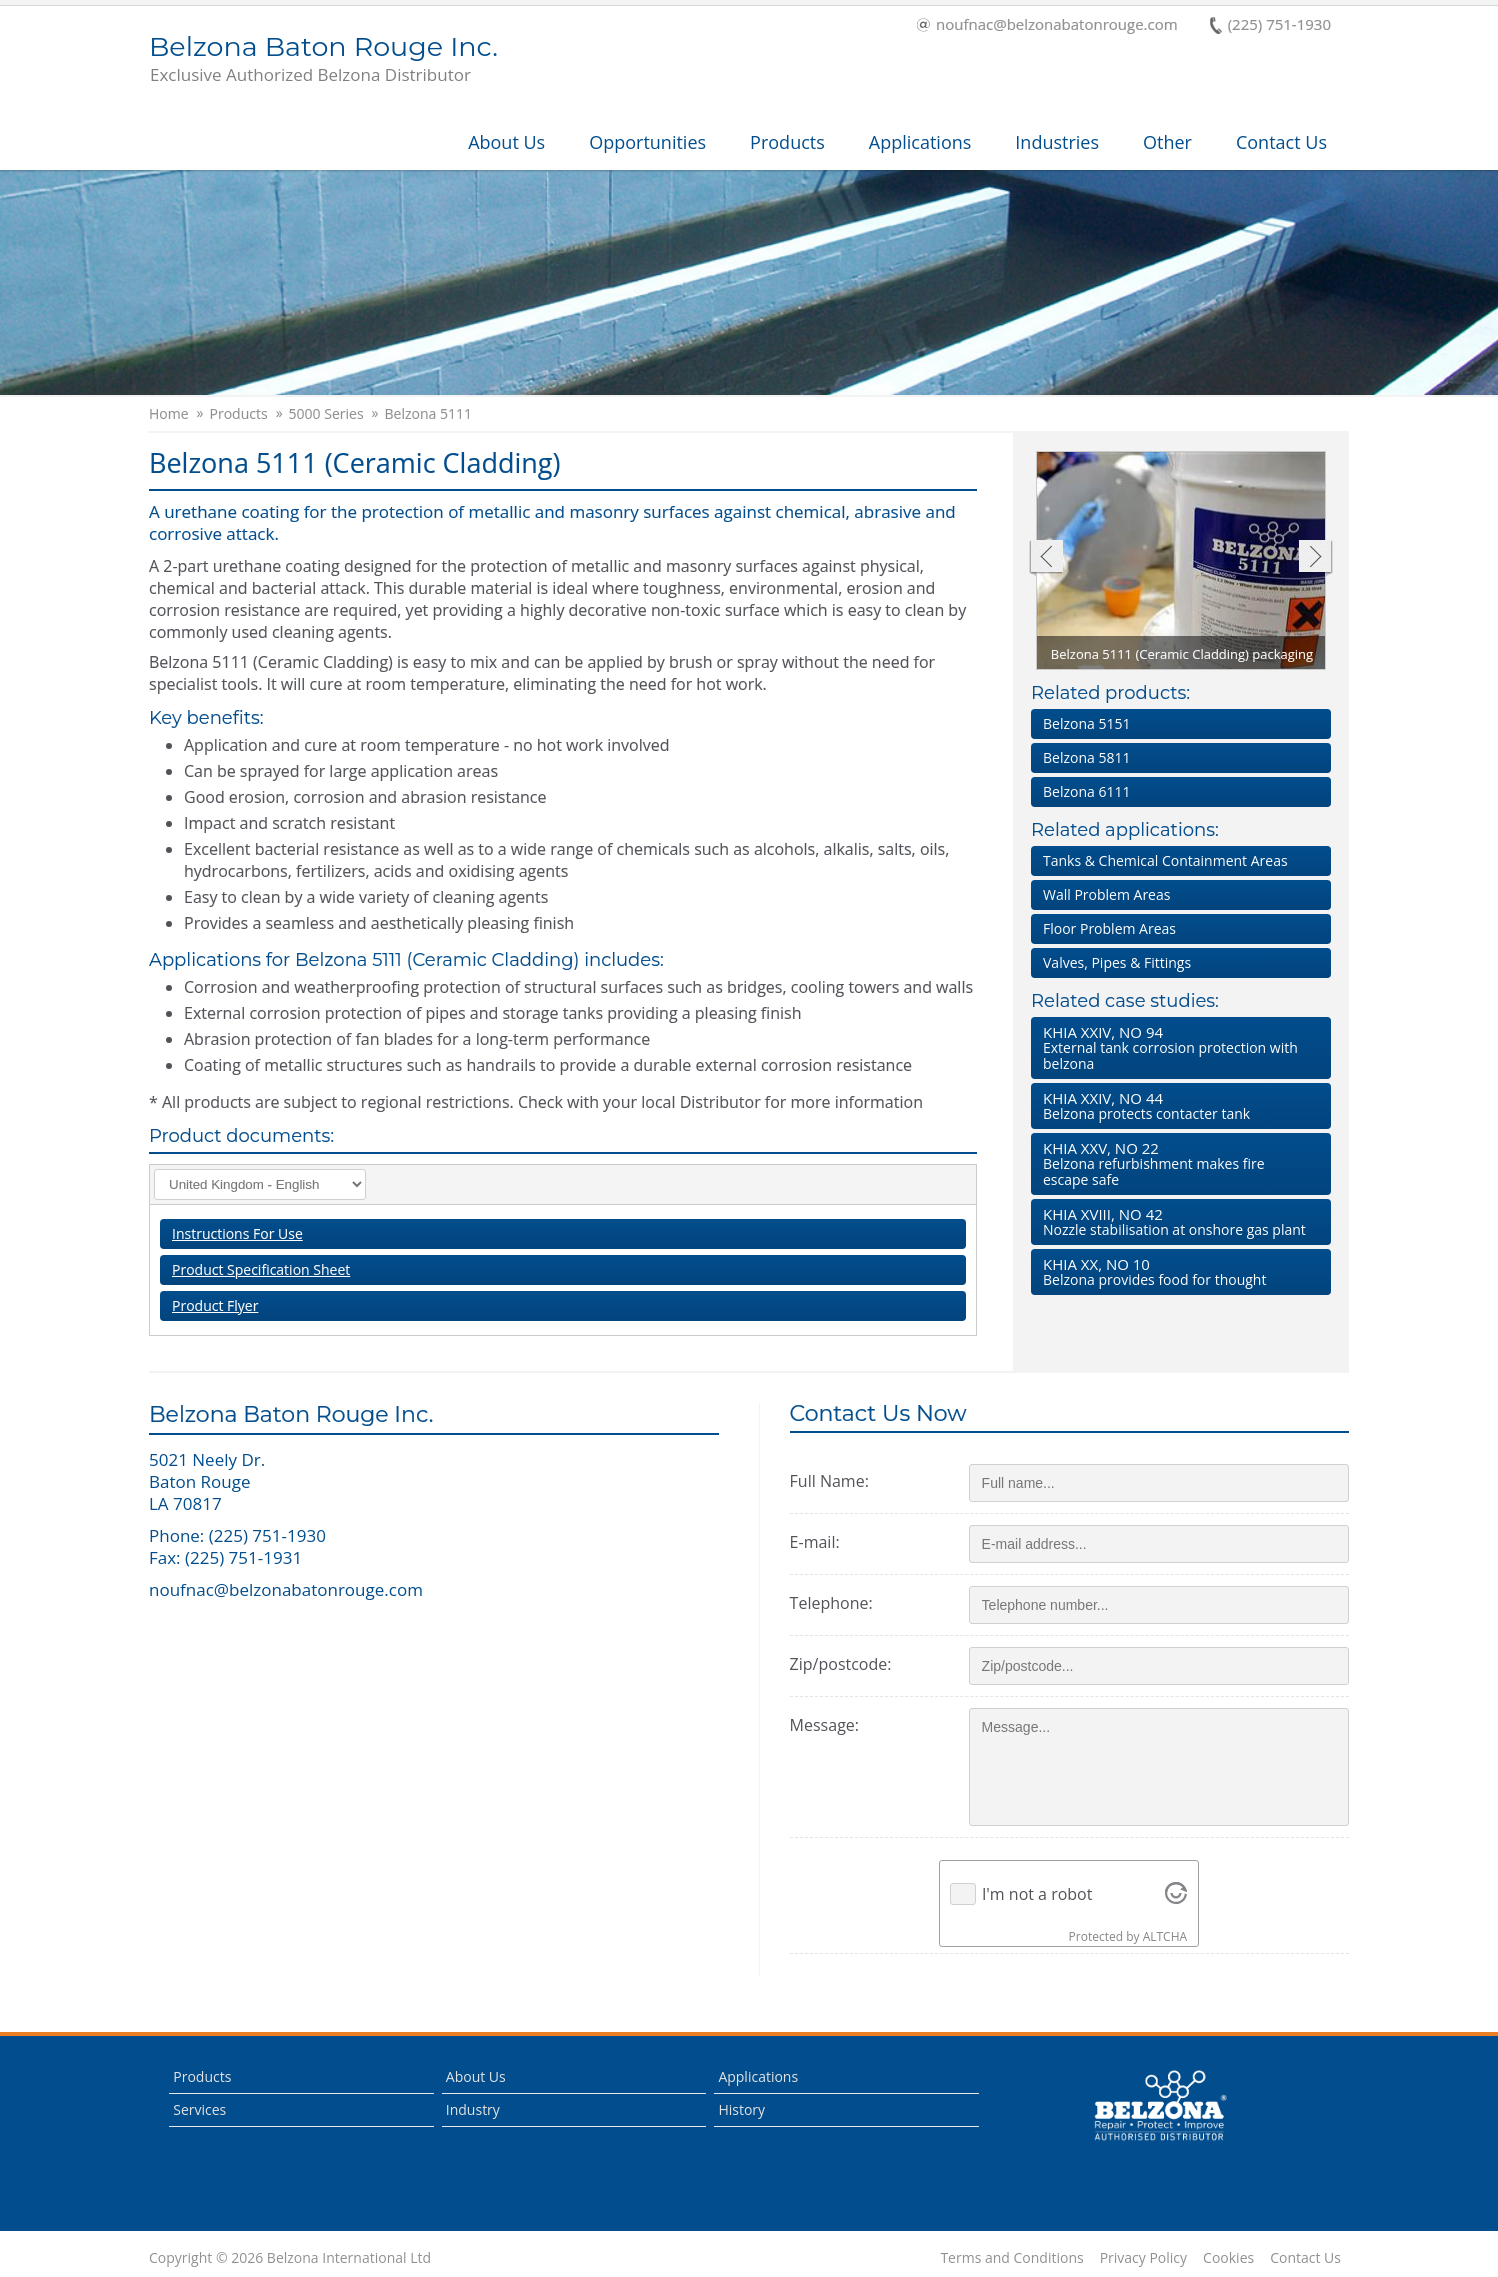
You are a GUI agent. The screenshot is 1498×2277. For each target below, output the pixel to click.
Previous (1045, 558)
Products (787, 142)
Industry (473, 2109)
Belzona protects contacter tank (1177, 1105)
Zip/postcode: (841, 1664)
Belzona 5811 (1086, 757)
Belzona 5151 (1086, 723)
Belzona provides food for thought (1177, 1271)
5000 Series (326, 414)
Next (1315, 558)
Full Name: (829, 1481)
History (741, 2109)
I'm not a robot (1037, 1894)
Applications (920, 142)
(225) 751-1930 (1270, 25)
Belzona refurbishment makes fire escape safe (1177, 1163)
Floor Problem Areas (1109, 928)
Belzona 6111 (1086, 791)
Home (169, 414)
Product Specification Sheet (261, 1269)
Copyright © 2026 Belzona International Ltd (290, 2258)
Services (199, 2109)
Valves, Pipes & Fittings (1117, 962)
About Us (506, 142)
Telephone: (831, 1603)
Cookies (1228, 2258)
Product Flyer (215, 1305)
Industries (1057, 142)
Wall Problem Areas (1106, 894)
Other (1167, 142)
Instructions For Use (237, 1233)
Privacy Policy (1143, 2258)
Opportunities (647, 142)
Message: (824, 1725)
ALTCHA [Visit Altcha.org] (1165, 1936)
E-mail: (815, 1542)
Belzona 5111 (428, 414)
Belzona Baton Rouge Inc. (323, 60)
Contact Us (1281, 142)
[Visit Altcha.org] (1176, 1894)
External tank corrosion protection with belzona (1177, 1047)
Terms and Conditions (1011, 2258)
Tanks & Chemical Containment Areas (1165, 860)
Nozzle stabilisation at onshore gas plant (1177, 1221)
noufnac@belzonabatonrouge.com (1047, 25)
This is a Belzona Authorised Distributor (1160, 2106)
